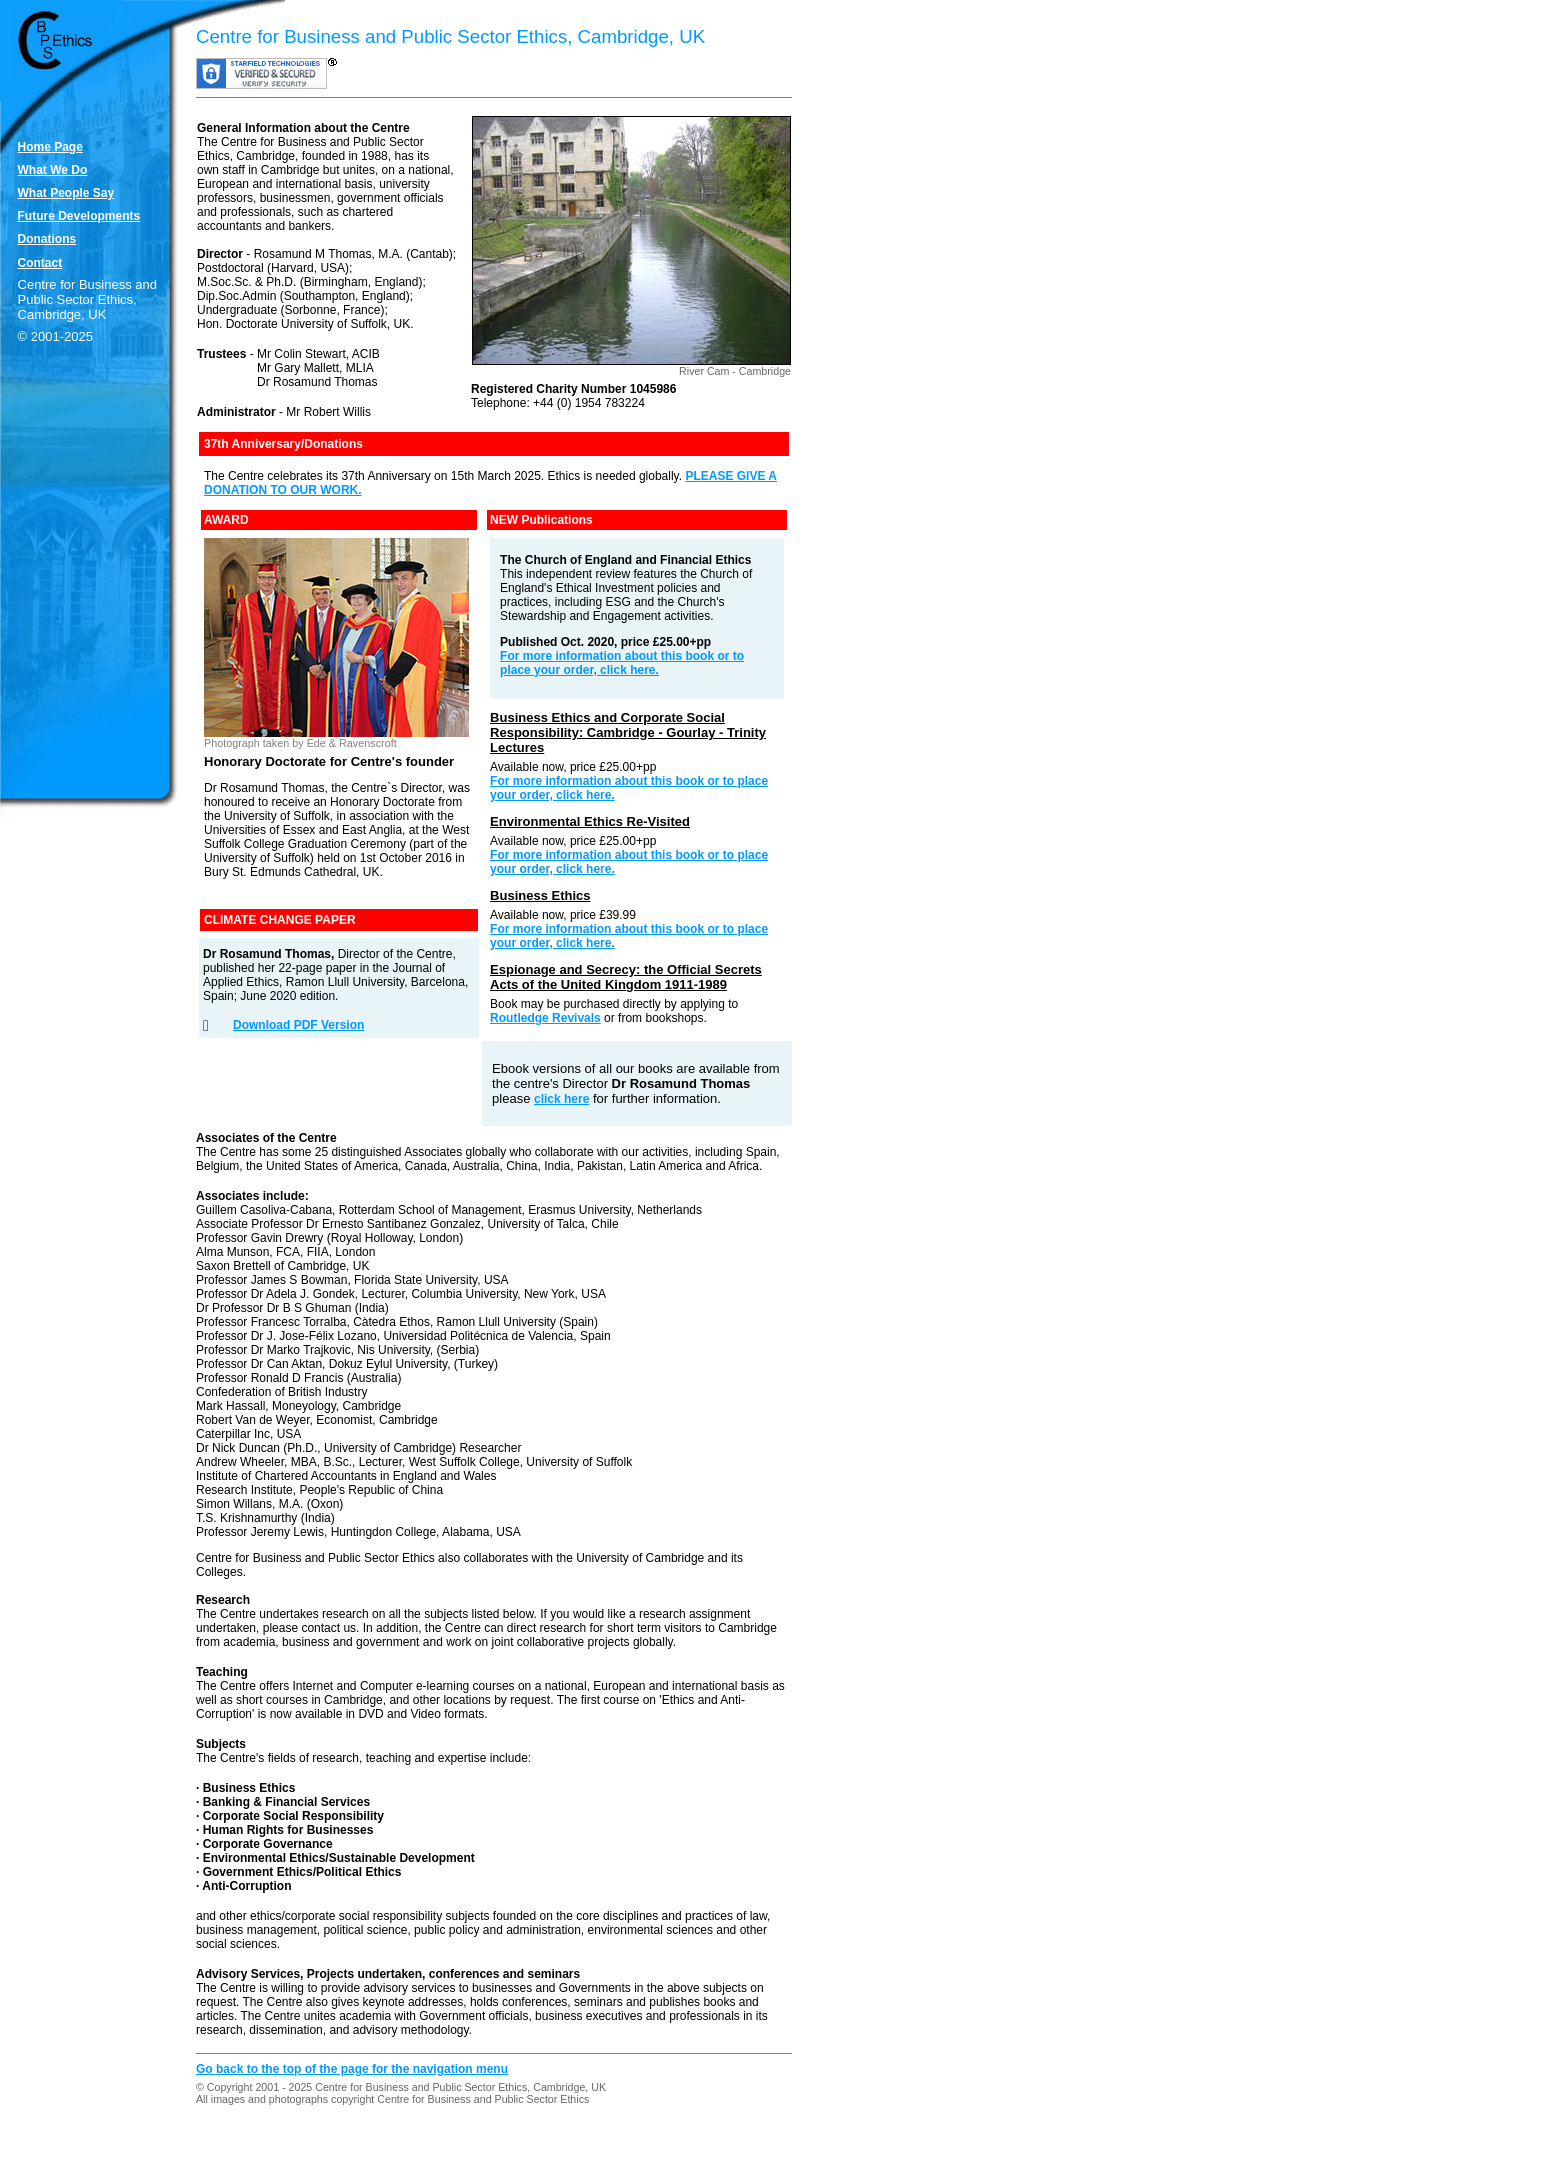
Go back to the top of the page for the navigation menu (352, 2069)
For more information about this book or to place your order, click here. (622, 663)
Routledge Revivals (545, 1018)
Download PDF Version (298, 1025)
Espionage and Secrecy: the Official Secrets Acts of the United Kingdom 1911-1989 (626, 977)
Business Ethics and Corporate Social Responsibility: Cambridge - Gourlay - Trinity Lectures (628, 732)
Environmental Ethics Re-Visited (590, 821)
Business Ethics (540, 895)
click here (561, 1099)
